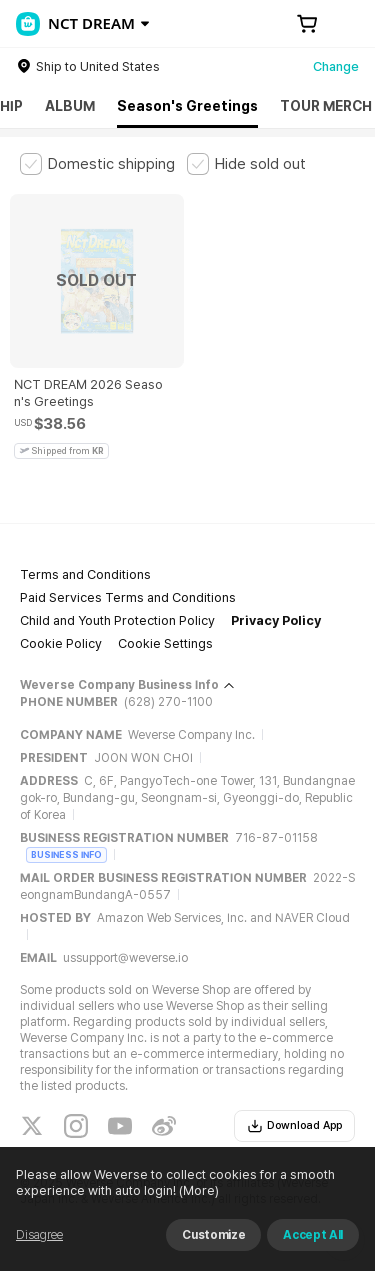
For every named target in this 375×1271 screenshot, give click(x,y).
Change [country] (336, 66)
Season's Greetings (187, 106)
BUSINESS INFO (66, 854)
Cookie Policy (61, 643)
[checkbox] (97, 164)
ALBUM (70, 106)
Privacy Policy (276, 620)
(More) (197, 1190)
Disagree (39, 1235)
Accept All (313, 1235)
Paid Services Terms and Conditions (128, 597)
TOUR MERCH (326, 106)
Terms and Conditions (85, 574)
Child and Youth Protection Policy (117, 620)
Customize (213, 1235)
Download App (294, 1126)
